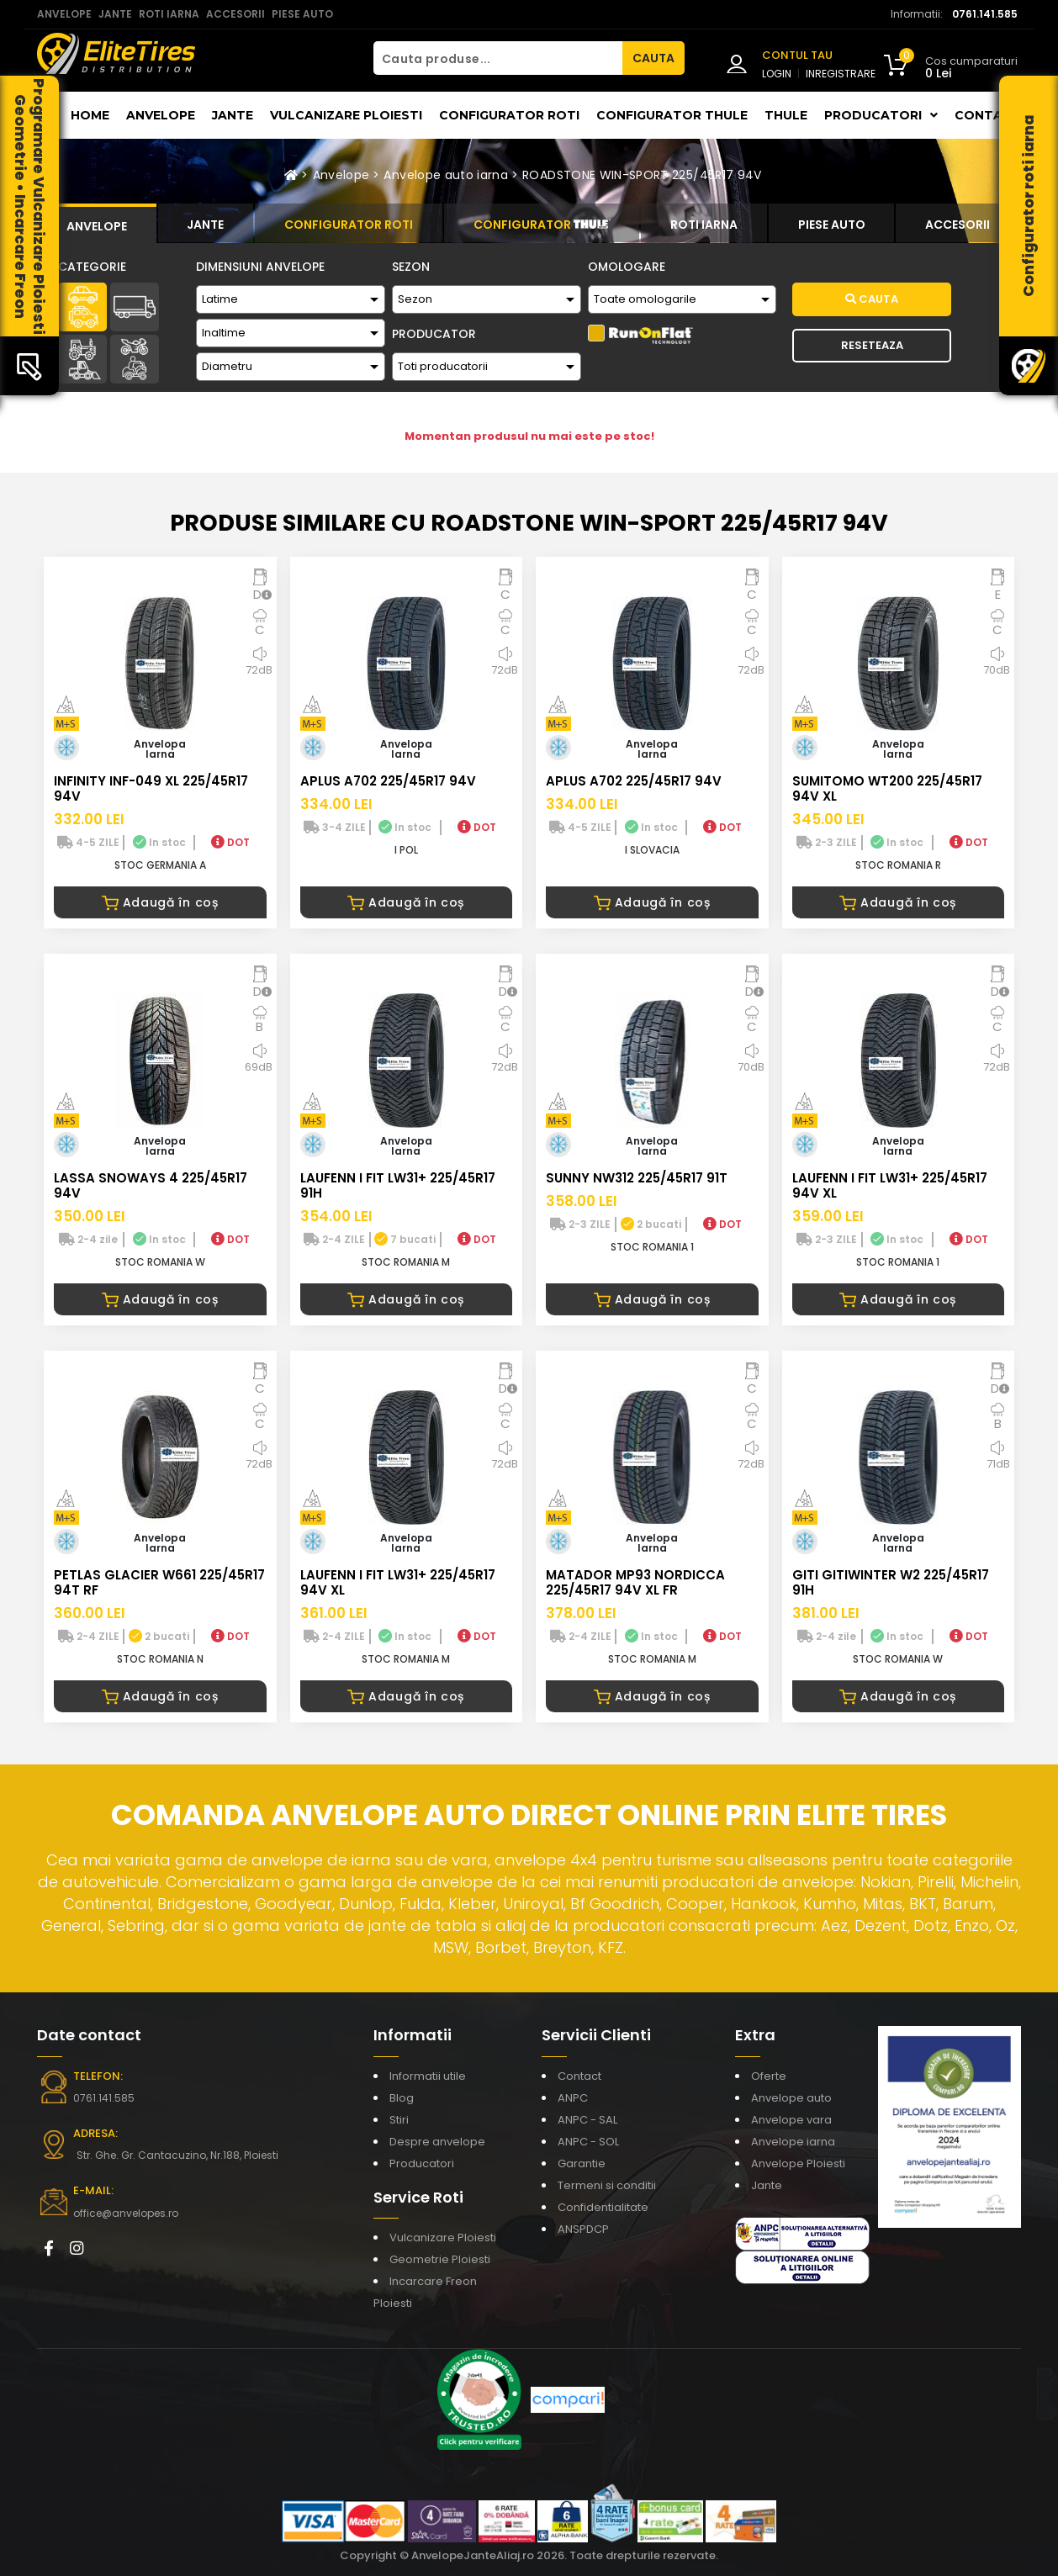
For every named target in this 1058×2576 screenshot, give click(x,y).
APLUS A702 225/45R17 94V (388, 781)
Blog (401, 2098)
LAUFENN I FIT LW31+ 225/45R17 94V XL (889, 1185)
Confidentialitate (603, 2207)
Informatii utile (427, 2076)
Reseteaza (872, 345)
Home (90, 115)
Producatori (421, 2163)
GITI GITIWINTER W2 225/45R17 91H (890, 1582)
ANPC (573, 2098)
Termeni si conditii (607, 2185)
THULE (785, 115)
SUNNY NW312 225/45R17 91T (636, 1178)
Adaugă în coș (160, 902)
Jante (232, 115)
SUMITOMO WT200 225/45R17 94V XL (887, 788)
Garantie (582, 2163)
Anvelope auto (791, 2098)
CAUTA (653, 58)
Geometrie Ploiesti (439, 2259)
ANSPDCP (583, 2229)
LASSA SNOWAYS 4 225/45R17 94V (150, 1185)
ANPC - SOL (588, 2142)
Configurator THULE (672, 115)
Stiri (399, 2120)
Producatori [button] (881, 115)
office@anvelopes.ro (125, 2213)
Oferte (768, 2076)
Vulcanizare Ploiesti (346, 115)
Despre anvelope (437, 2142)
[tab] (96, 224)
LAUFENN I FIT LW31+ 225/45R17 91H (397, 1185)
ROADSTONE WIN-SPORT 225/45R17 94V (642, 175)
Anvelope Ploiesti (798, 2163)
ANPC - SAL (587, 2120)
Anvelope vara (791, 2120)
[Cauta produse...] (497, 58)
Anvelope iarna (793, 2142)
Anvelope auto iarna (446, 175)
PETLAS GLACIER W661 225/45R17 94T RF (159, 1582)
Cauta (871, 299)
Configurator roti (509, 115)
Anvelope (160, 115)
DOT (230, 842)
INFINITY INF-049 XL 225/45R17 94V (151, 788)
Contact (988, 115)
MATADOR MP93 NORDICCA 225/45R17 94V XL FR (635, 1582)
